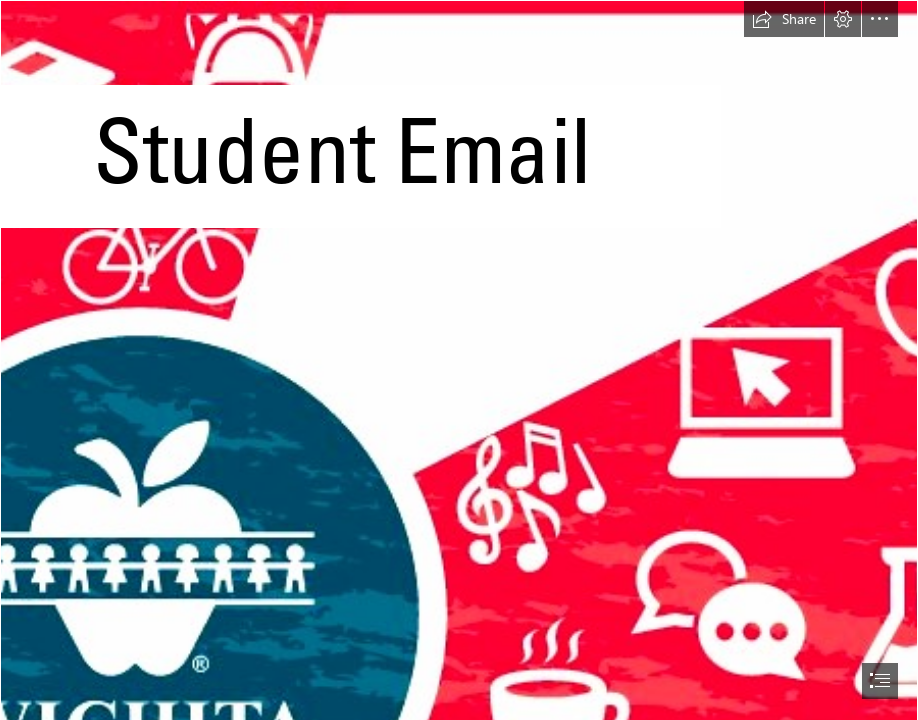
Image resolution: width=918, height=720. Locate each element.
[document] (459, 360)
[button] (784, 19)
